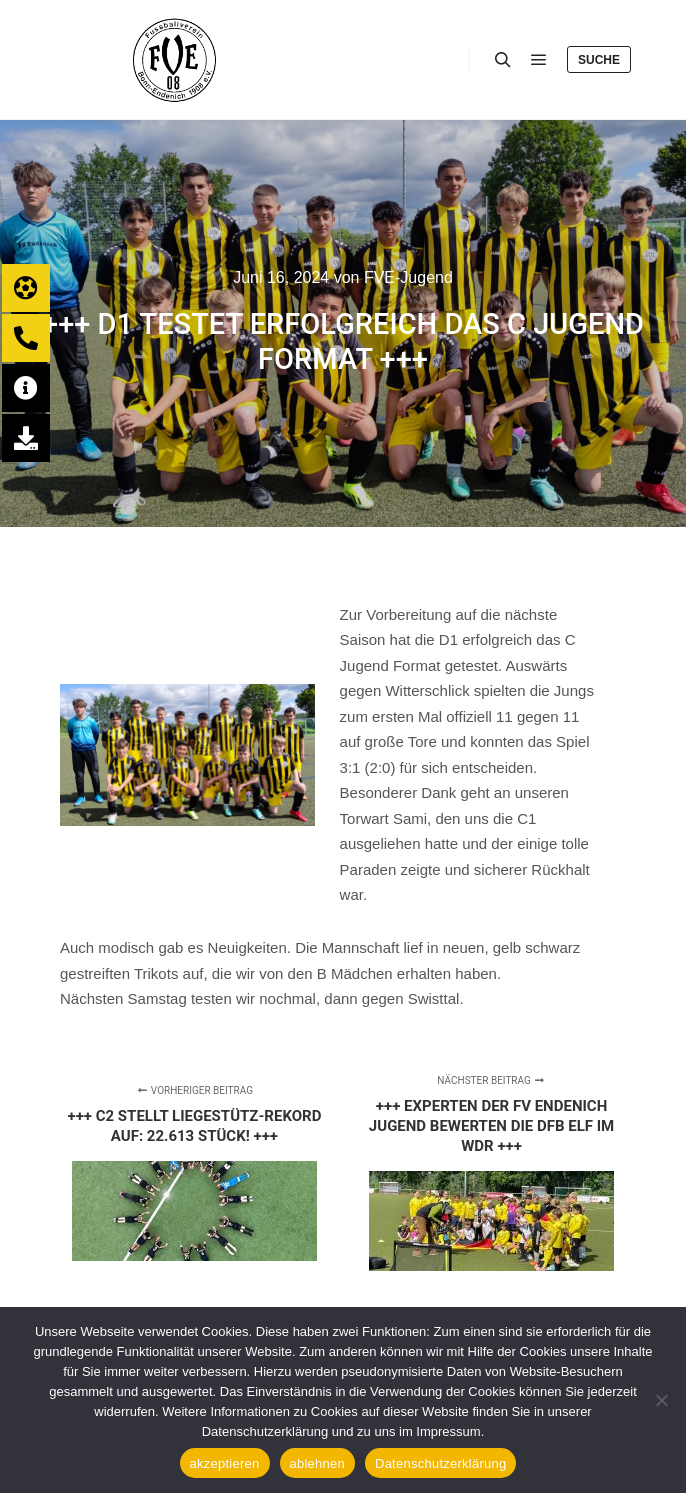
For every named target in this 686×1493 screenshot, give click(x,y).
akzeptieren (225, 1463)
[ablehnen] (661, 1400)
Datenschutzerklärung (440, 1463)
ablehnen (318, 1463)
